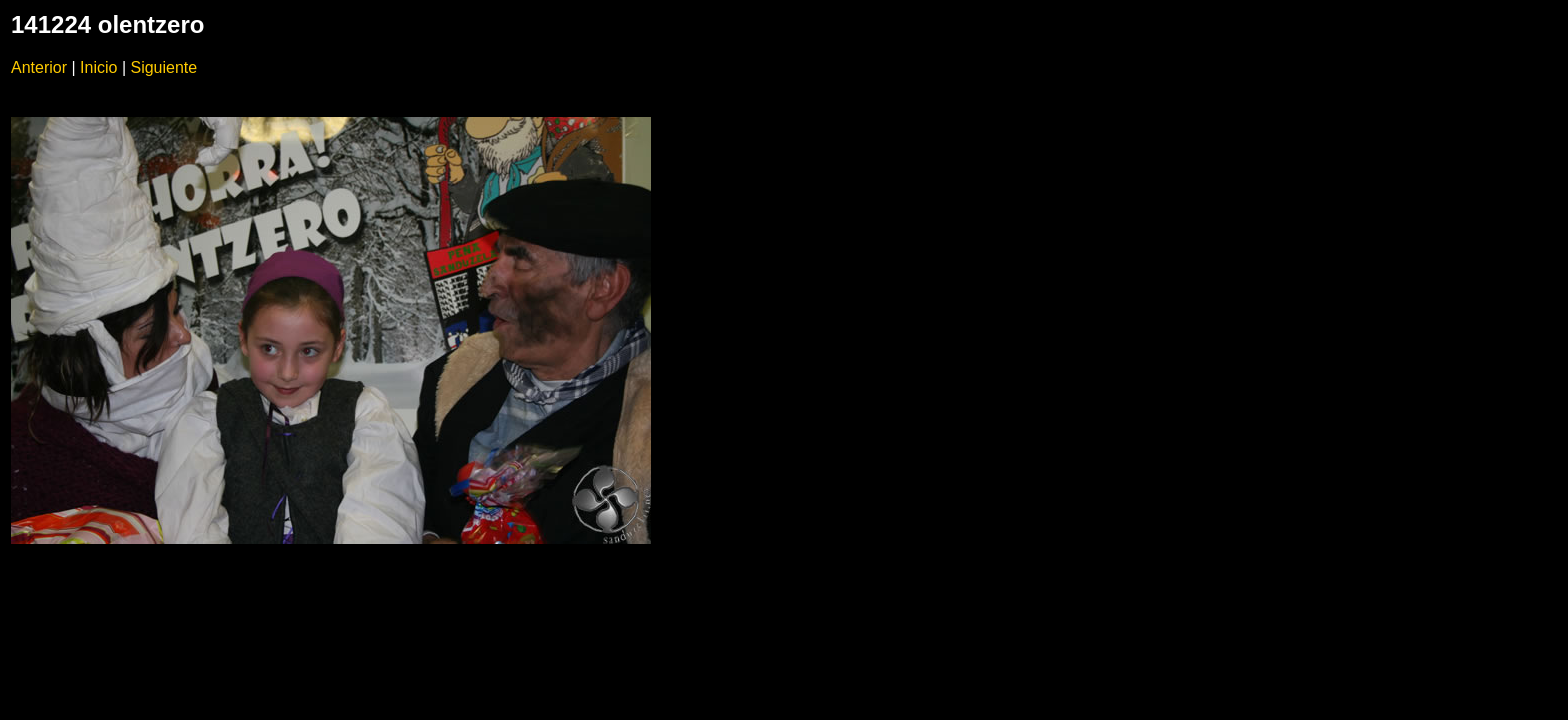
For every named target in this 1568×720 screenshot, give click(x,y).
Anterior (39, 67)
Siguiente (163, 67)
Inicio (98, 67)
